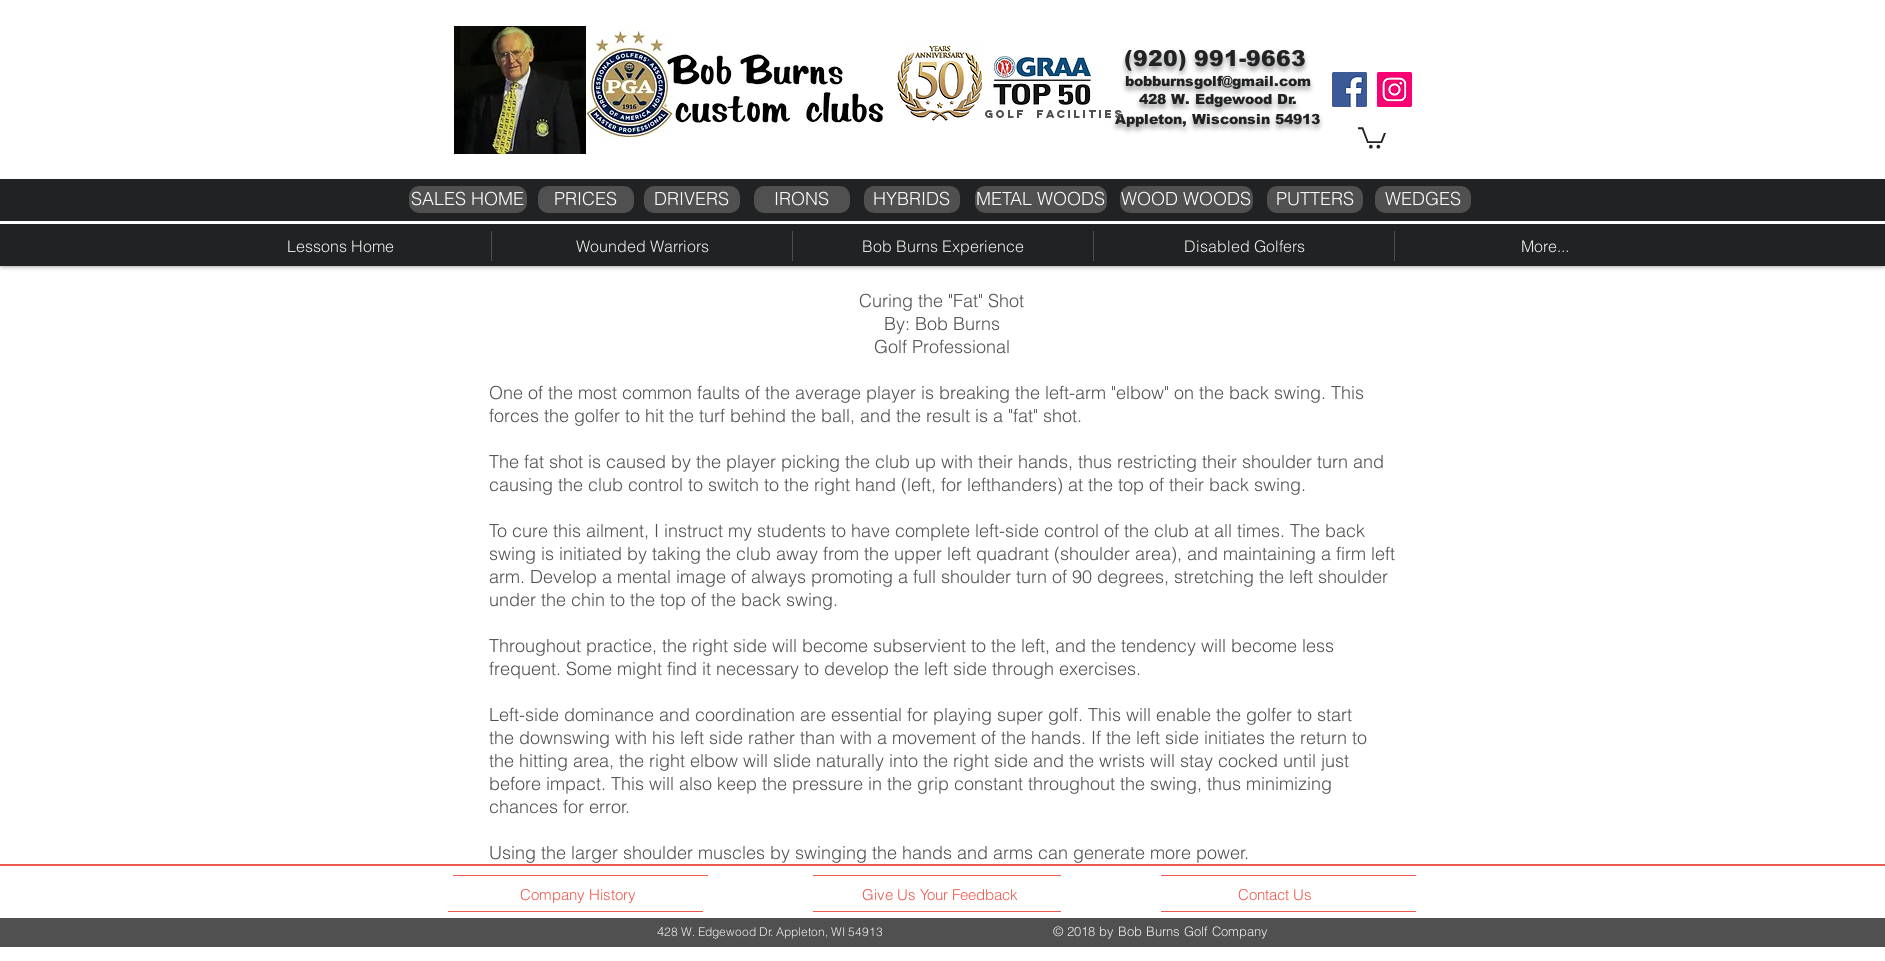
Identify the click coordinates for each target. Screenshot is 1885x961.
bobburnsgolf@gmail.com (1218, 81)
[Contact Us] (1277, 895)
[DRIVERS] (692, 199)
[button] (1372, 137)
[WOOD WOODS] (1186, 199)
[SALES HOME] (468, 199)
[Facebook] (1349, 89)
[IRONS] (802, 199)
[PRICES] (586, 199)
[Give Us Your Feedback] (945, 895)
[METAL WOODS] (1041, 199)
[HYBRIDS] (912, 199)
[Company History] (581, 895)
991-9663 (1250, 58)
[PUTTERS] (1315, 199)
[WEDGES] (1423, 199)
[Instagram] (1394, 89)
